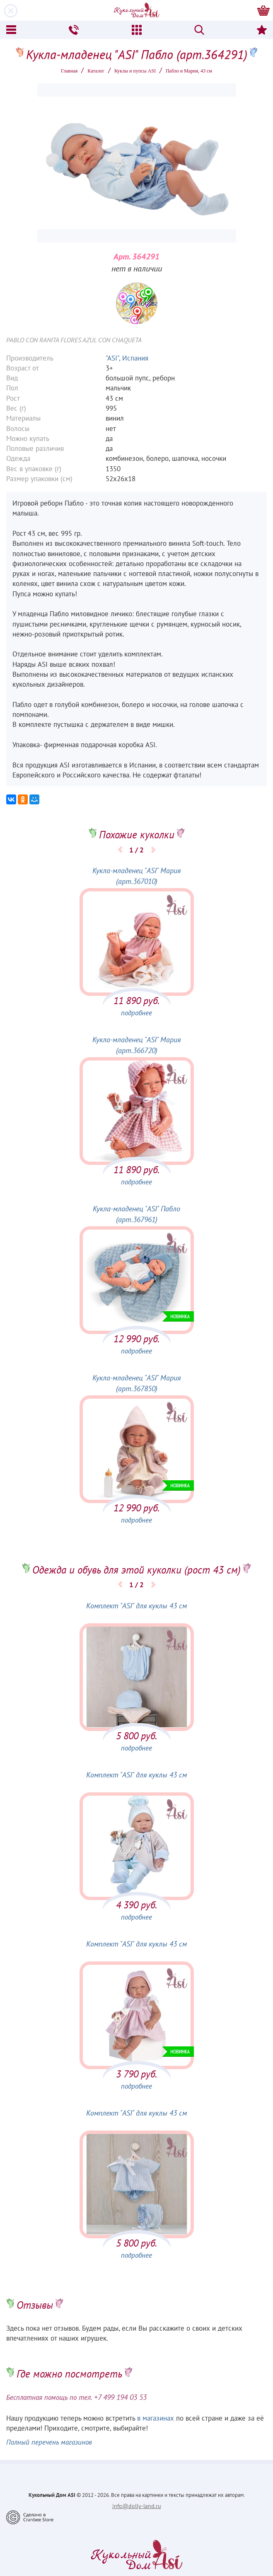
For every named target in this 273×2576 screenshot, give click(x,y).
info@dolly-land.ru (136, 2506)
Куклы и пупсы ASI (135, 71)
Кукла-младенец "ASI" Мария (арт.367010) (136, 876)
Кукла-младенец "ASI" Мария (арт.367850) (136, 1383)
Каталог (95, 71)
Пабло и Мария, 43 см (189, 71)
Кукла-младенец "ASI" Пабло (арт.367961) (136, 1214)
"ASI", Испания (127, 358)
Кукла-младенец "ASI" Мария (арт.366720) (136, 1045)
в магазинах (155, 2418)
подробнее (136, 1012)
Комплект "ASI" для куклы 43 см (136, 1605)
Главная (69, 71)
